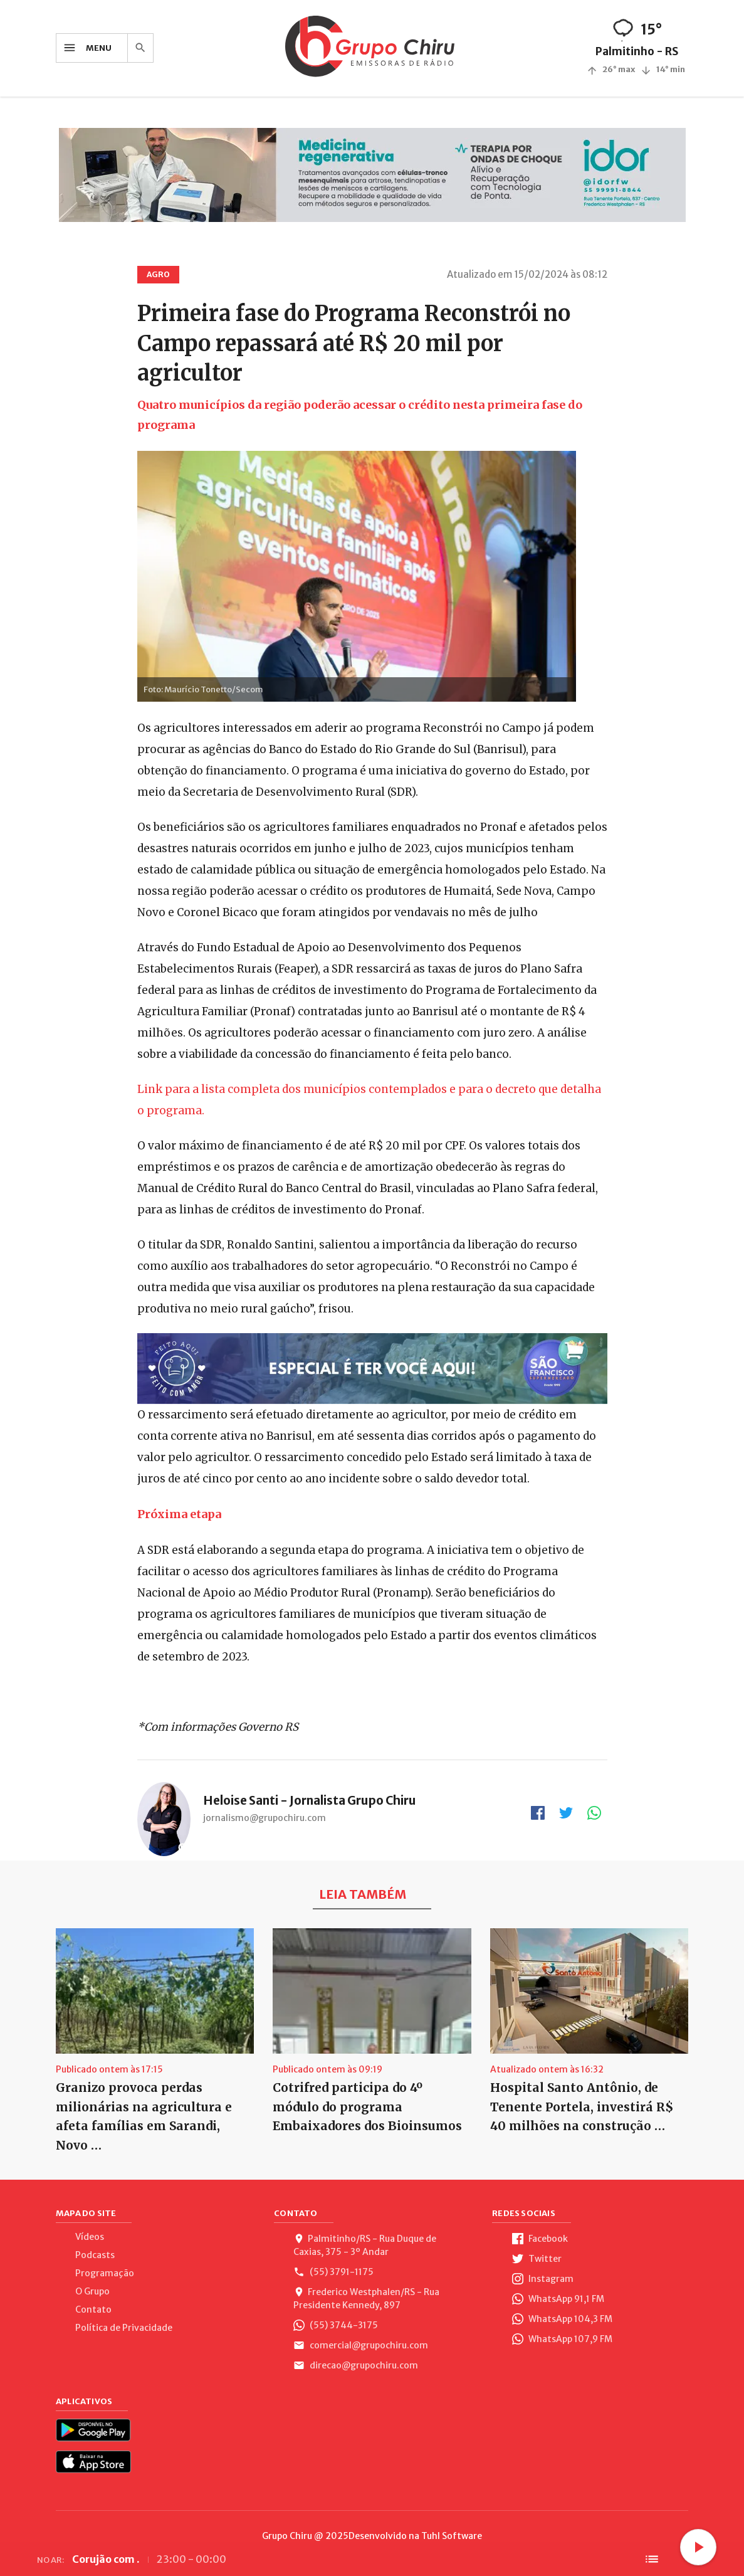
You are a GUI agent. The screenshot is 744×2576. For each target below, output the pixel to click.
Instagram (543, 2278)
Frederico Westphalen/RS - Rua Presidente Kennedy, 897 (366, 2298)
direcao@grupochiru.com (355, 2365)
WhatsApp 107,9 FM (562, 2339)
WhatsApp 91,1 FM (558, 2298)
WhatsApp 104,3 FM (562, 2319)
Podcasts (95, 2255)
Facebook (540, 2238)
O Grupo (92, 2291)
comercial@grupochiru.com (360, 2345)
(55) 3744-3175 (335, 2325)
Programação (104, 2273)
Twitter (537, 2258)
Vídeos (89, 2236)
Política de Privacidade (123, 2327)
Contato (93, 2309)
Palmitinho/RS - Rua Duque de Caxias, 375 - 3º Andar (364, 2245)
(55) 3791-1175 (333, 2272)
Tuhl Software (451, 2536)
